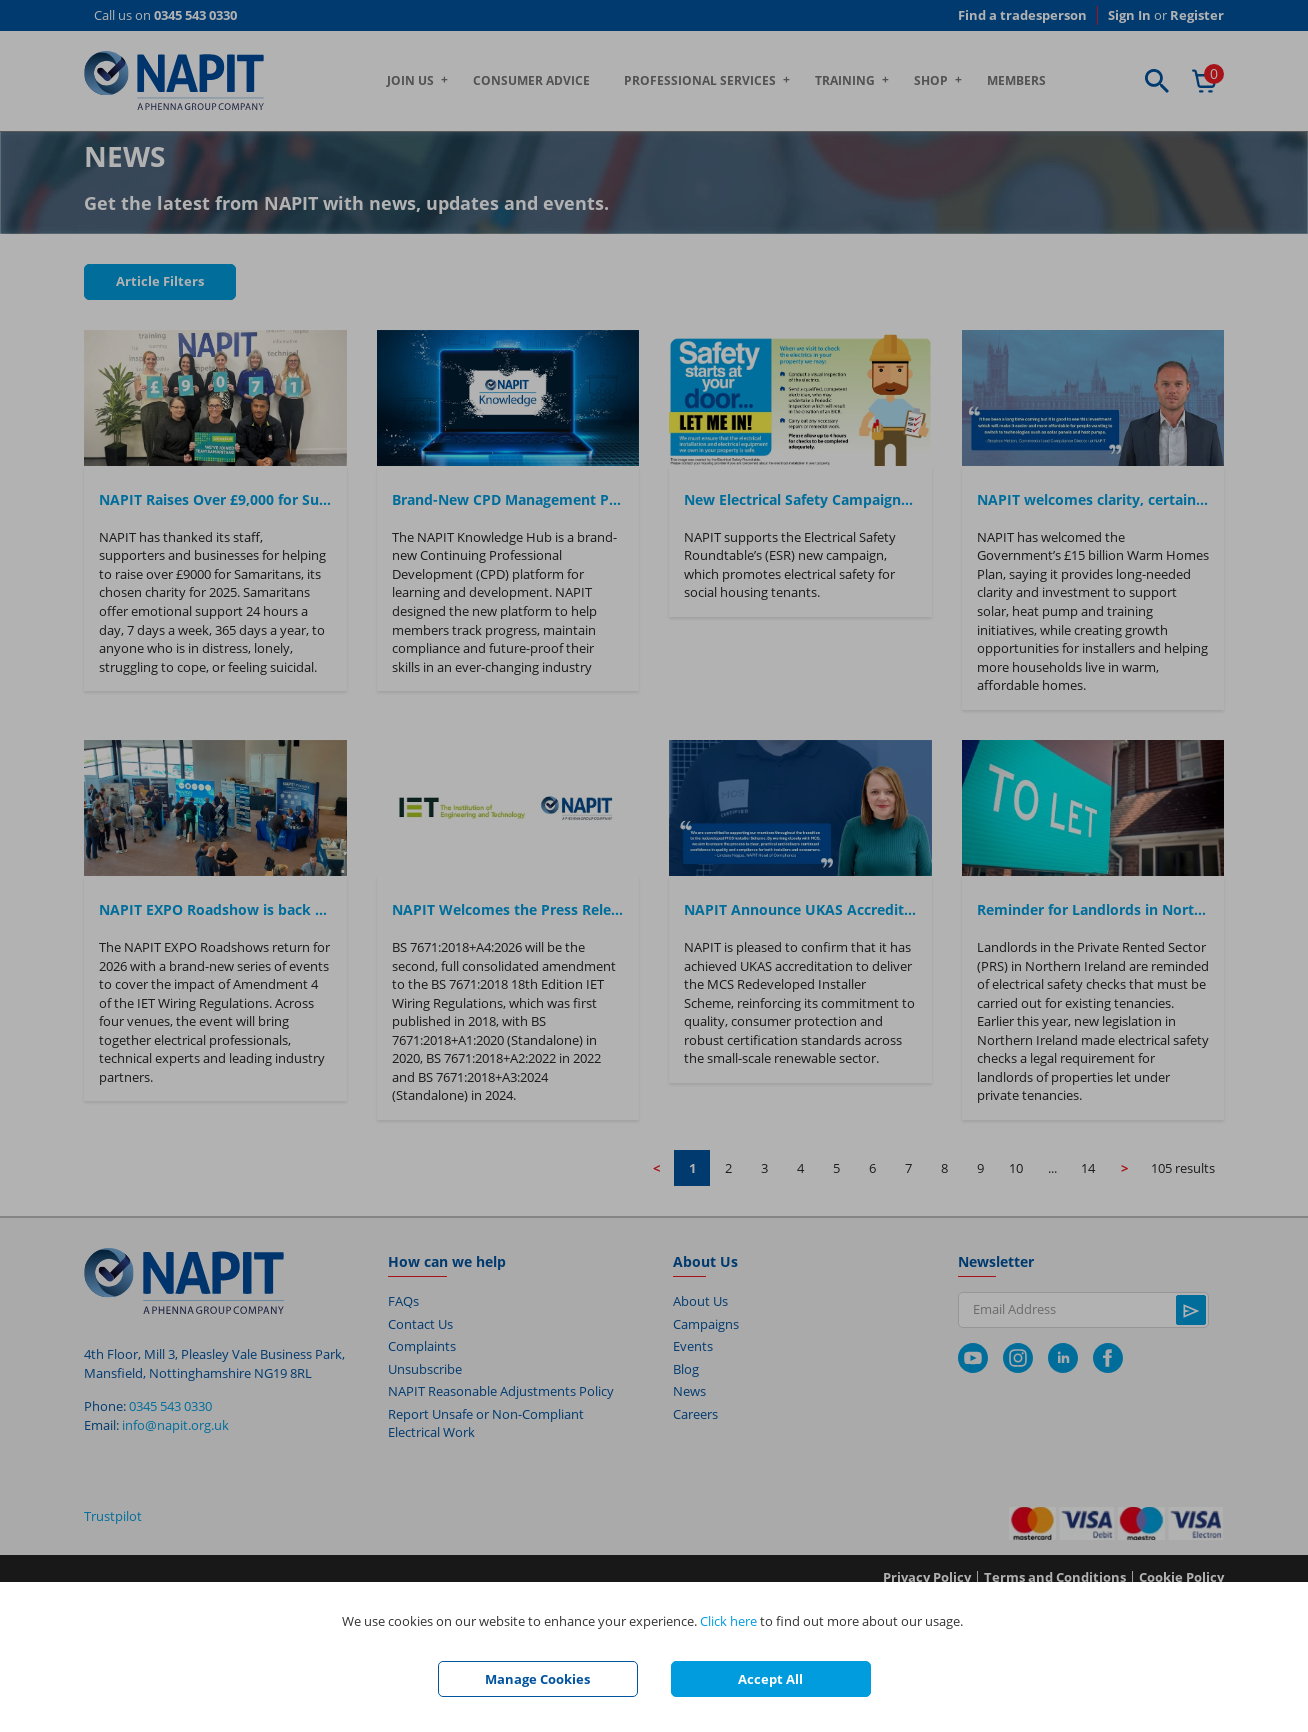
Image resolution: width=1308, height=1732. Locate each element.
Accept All (770, 1679)
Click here (728, 1621)
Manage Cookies (537, 1679)
